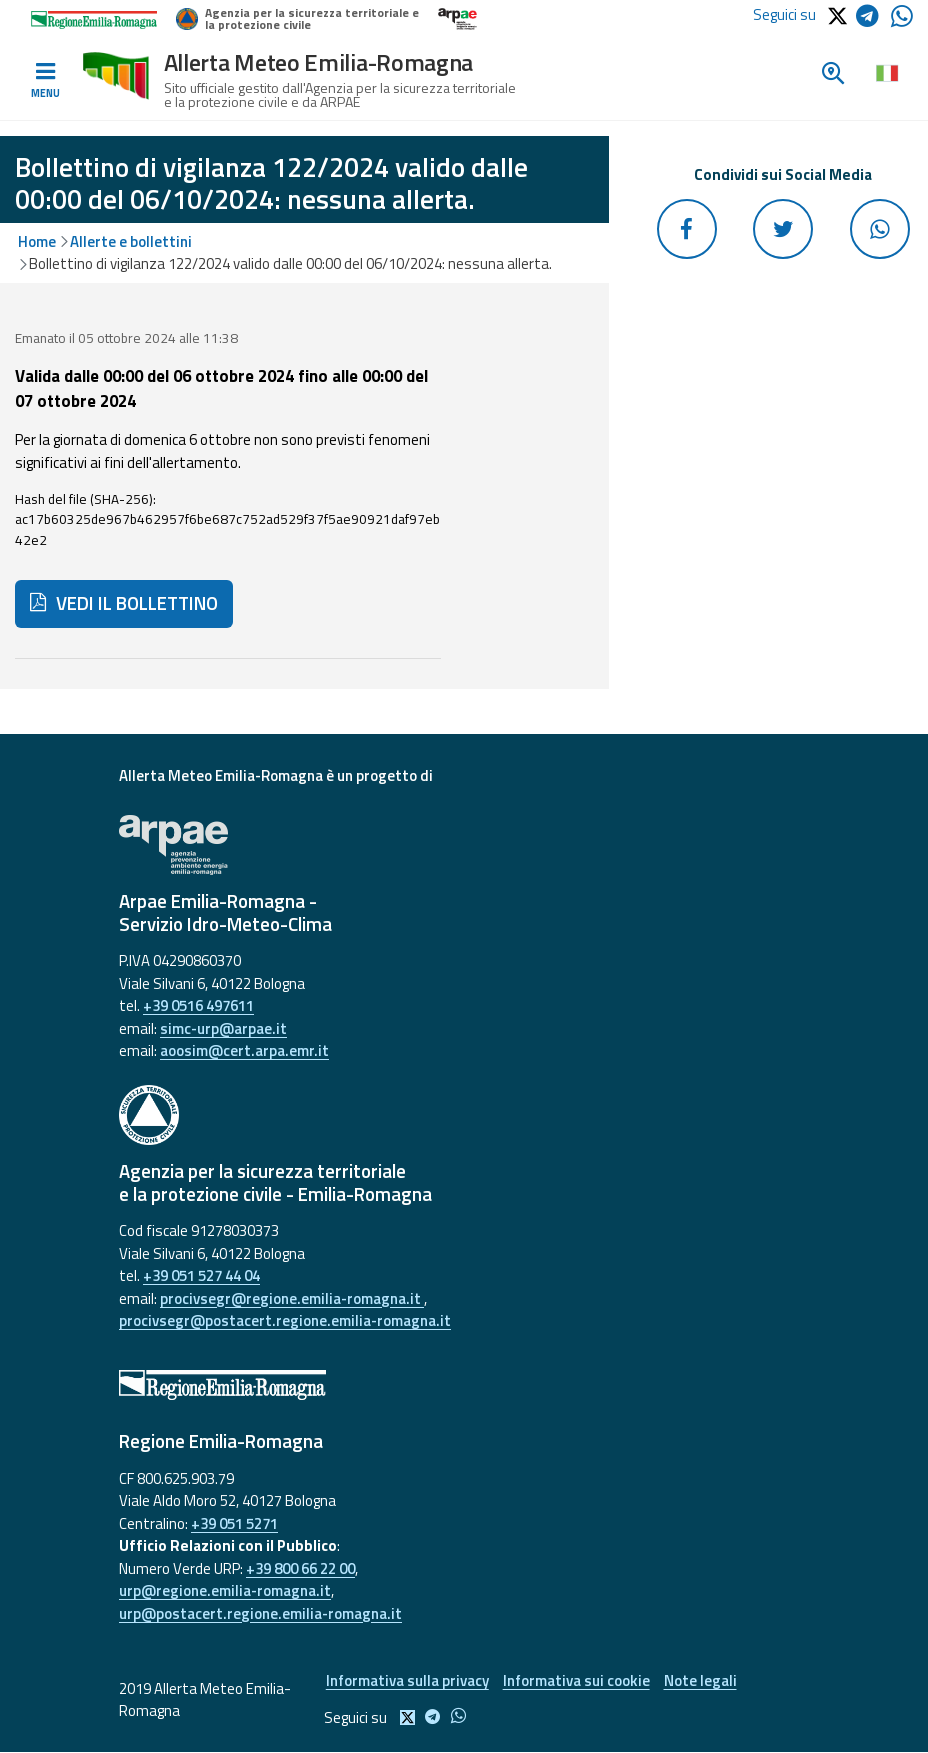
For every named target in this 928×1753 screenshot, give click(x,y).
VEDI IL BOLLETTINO (124, 603)
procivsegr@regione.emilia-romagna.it (292, 1298)
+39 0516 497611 (198, 1005)
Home (37, 241)
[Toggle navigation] (45, 81)
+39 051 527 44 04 (201, 1275)
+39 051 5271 (234, 1523)
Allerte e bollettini (131, 241)
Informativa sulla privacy (406, 1680)
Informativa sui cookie (576, 1680)
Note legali (701, 1680)
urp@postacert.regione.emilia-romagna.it (260, 1613)
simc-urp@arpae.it (223, 1028)
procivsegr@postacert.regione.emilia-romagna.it (285, 1320)
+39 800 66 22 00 (300, 1568)
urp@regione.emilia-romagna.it (225, 1590)
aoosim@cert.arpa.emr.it (244, 1050)
